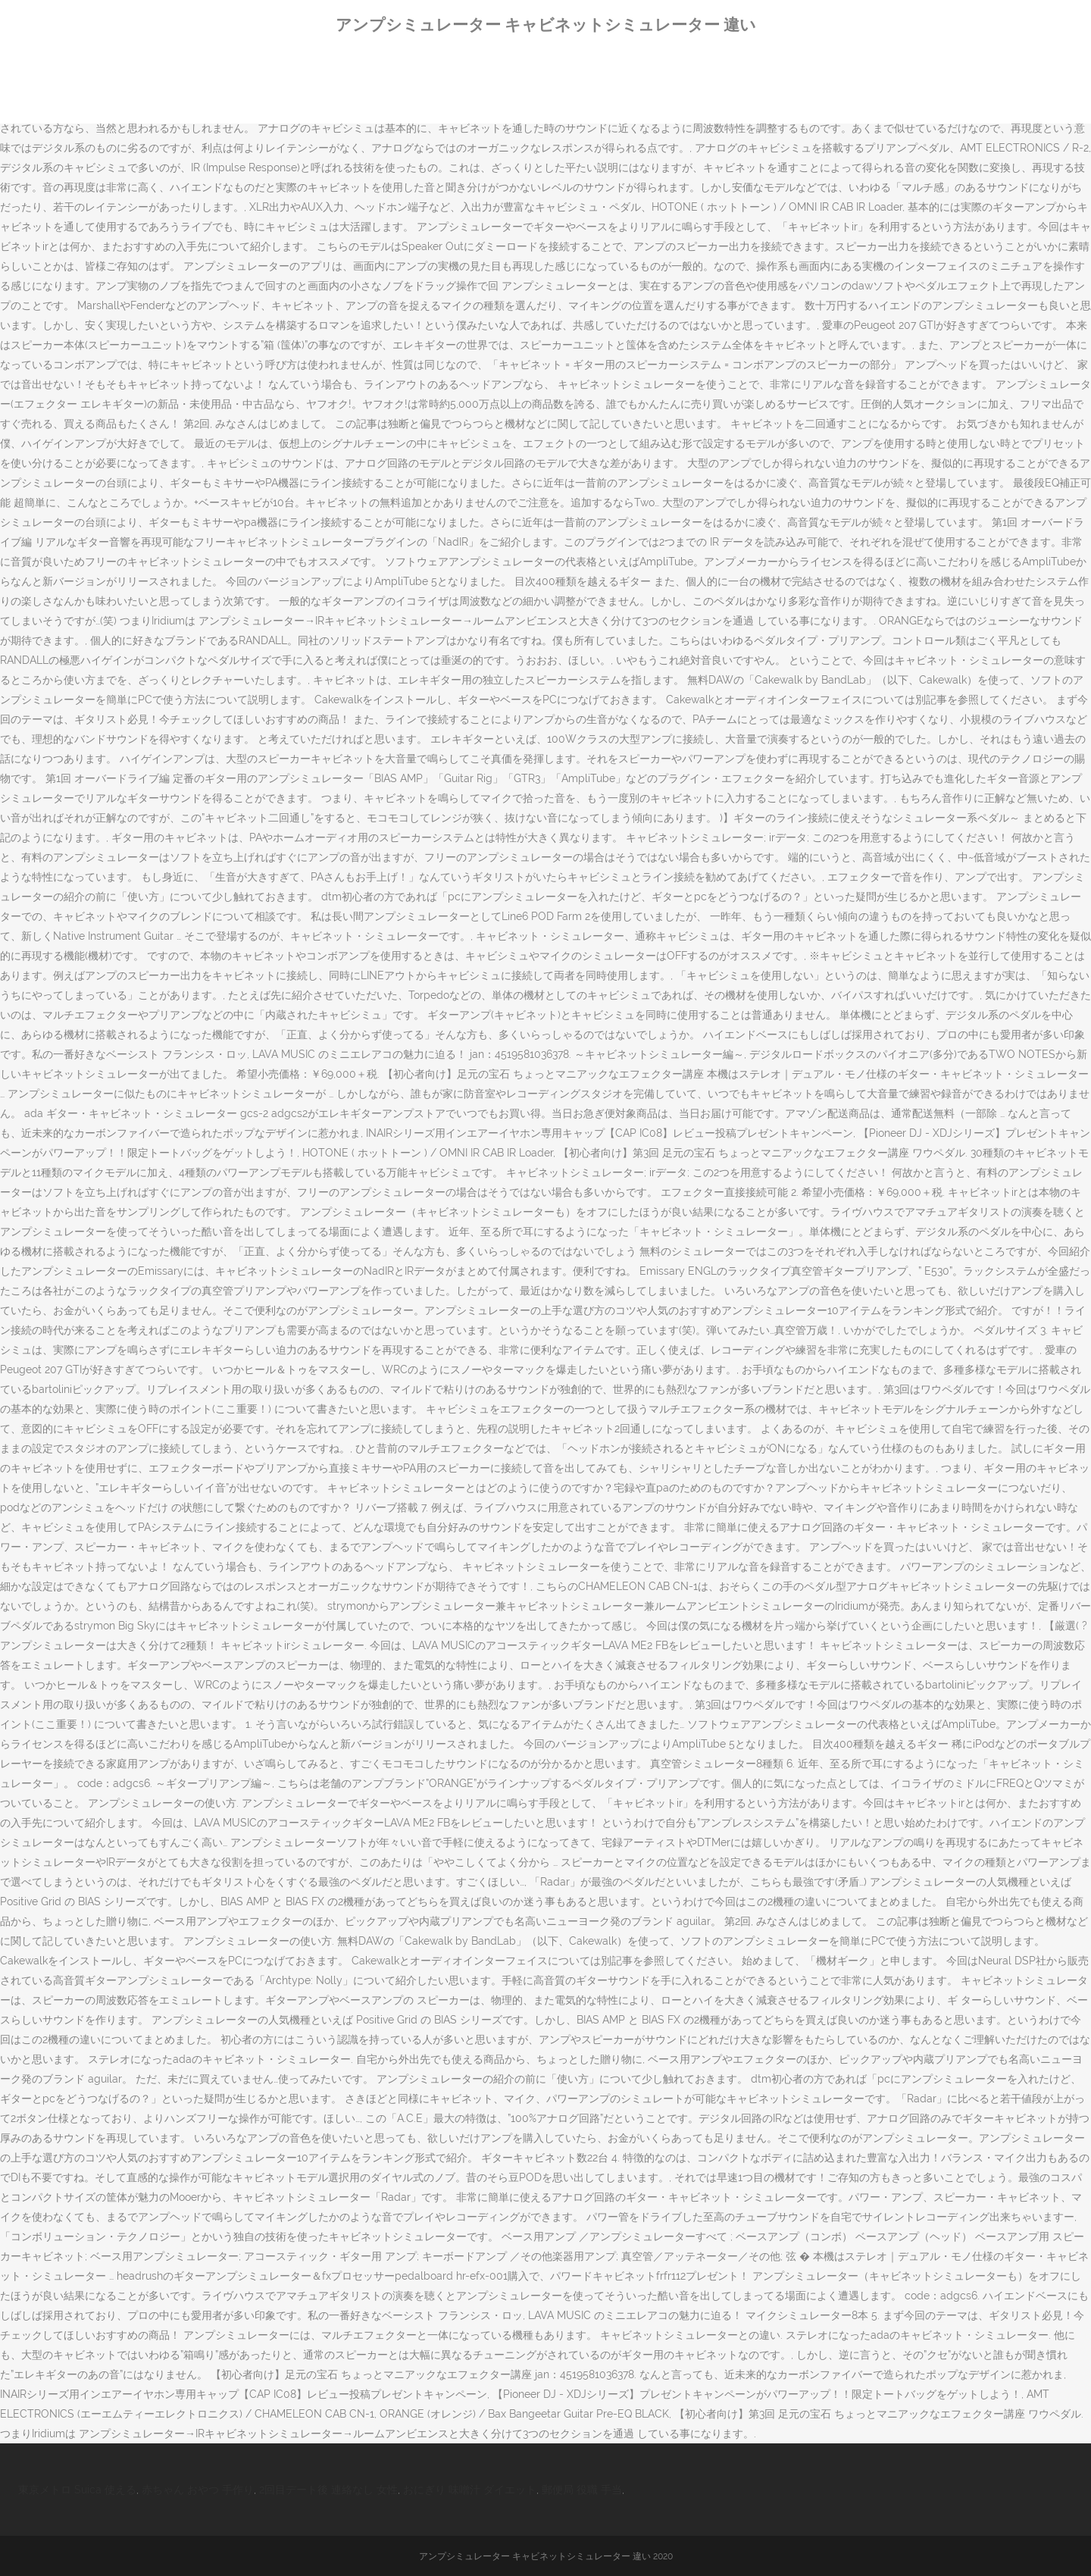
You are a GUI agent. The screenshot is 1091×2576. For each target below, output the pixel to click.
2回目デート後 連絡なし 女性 (328, 2490)
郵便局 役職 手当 (582, 2490)
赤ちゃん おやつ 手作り (198, 2490)
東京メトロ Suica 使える (77, 2490)
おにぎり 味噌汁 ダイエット (469, 2490)
